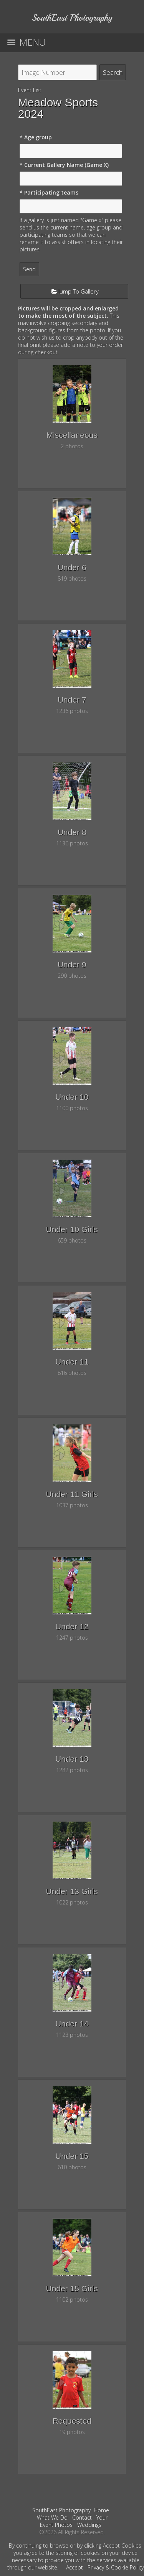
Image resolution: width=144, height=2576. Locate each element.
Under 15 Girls (72, 2288)
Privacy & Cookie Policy (116, 2567)
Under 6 (72, 567)
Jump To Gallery (78, 291)
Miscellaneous (72, 435)
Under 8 (72, 832)
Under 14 (71, 2023)
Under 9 (72, 964)
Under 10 (71, 1096)
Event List (29, 90)
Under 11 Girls (72, 1494)
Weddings (89, 2524)
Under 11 (71, 1361)
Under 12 (71, 1626)
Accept (74, 2567)
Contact (82, 2517)
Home (101, 2510)
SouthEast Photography (61, 2510)
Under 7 (72, 699)
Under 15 (71, 2156)
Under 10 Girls (72, 1229)
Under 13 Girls (72, 1891)
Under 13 (71, 1758)
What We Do (52, 2517)
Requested (71, 2420)
